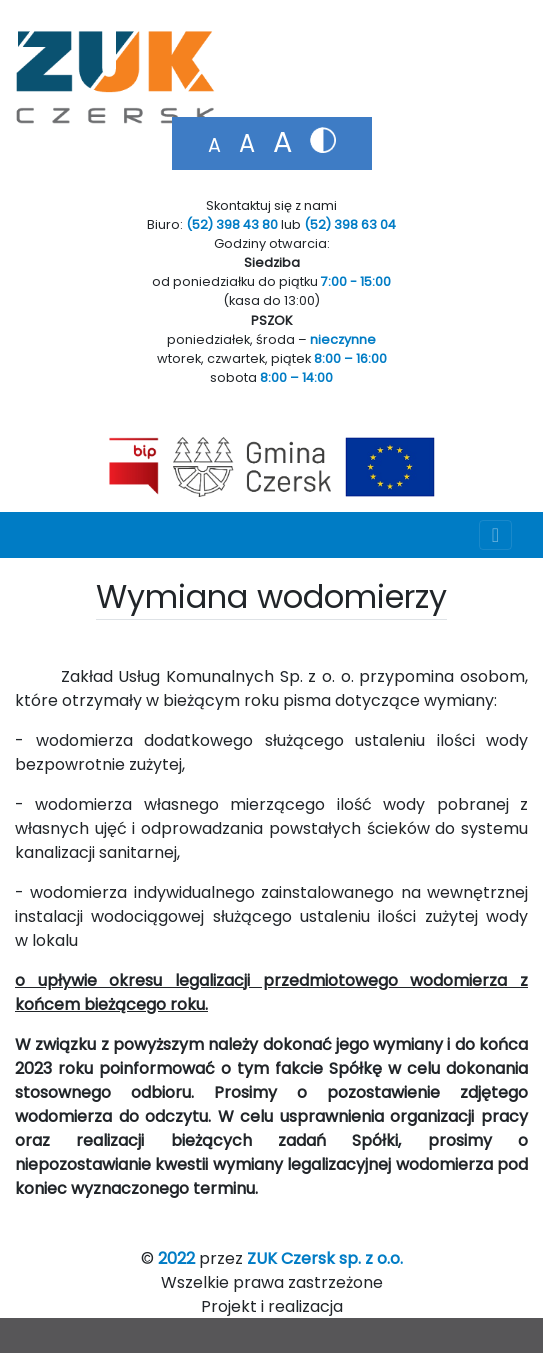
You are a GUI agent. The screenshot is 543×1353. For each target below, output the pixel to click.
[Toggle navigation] (495, 535)
